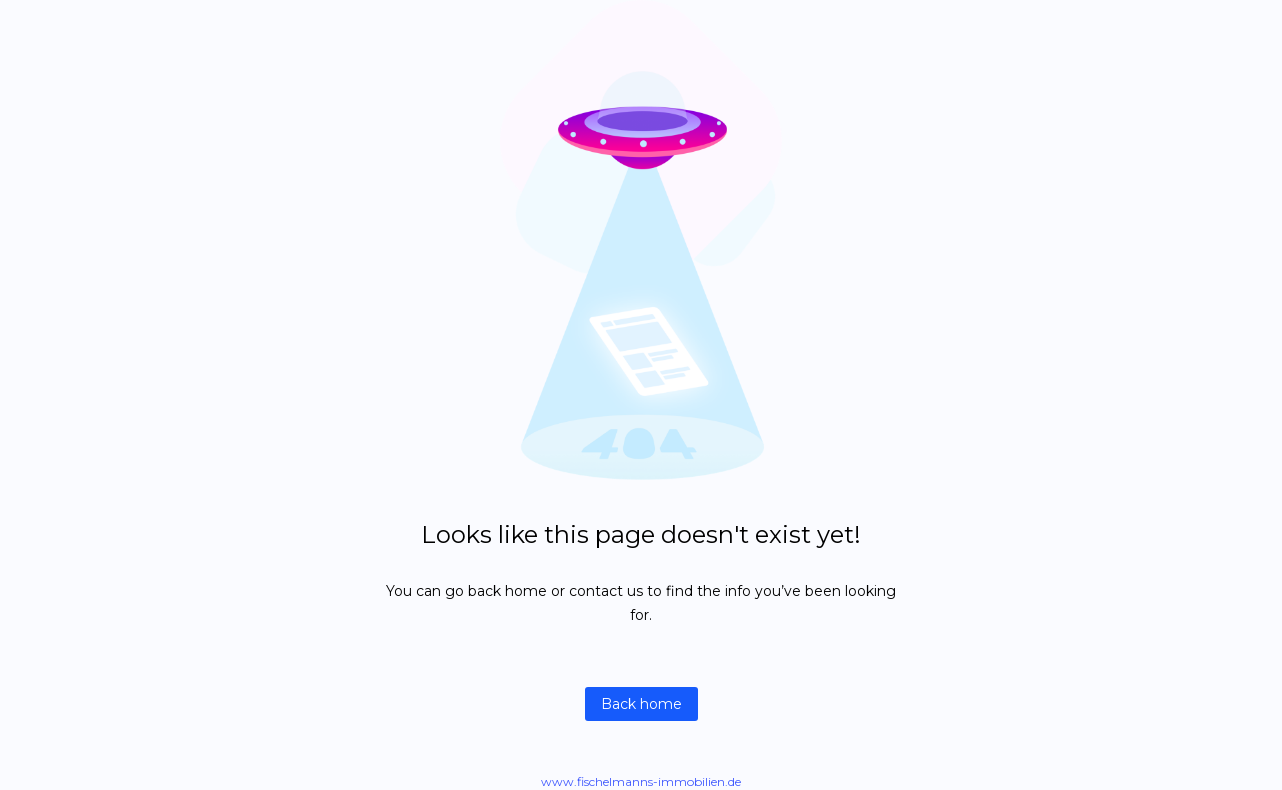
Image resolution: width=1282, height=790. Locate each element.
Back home (641, 704)
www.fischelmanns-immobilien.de (641, 781)
